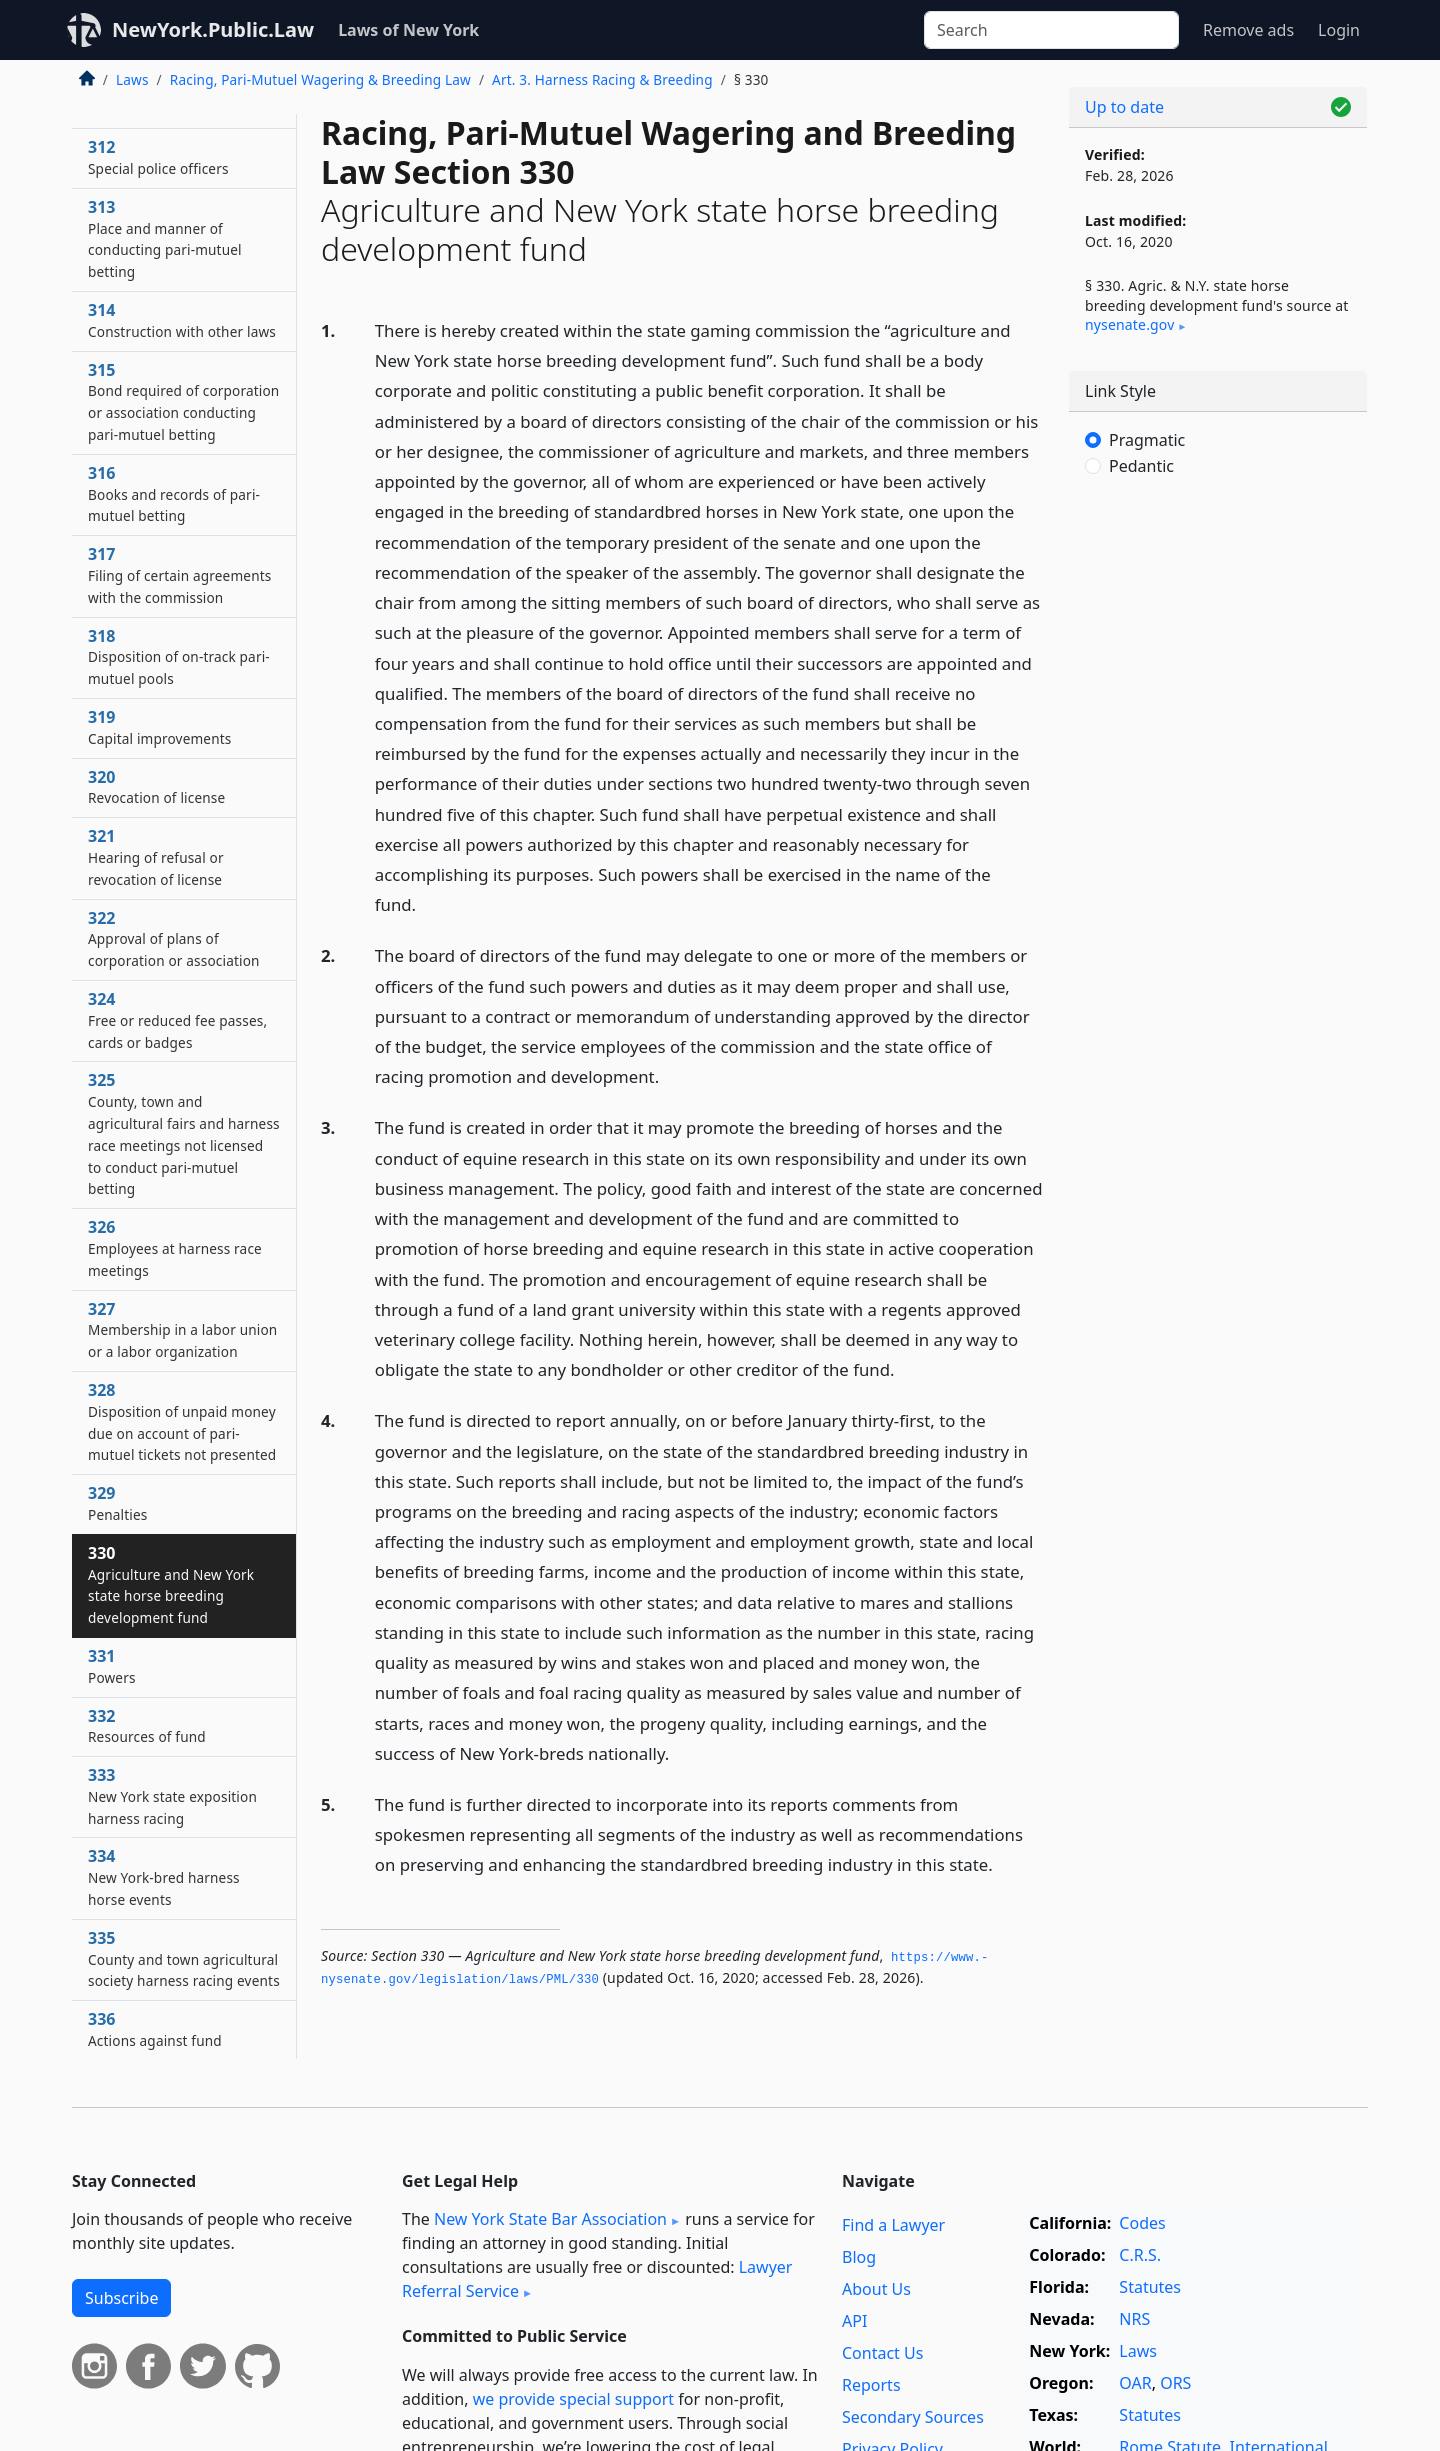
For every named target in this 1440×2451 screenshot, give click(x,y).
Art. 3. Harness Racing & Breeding (602, 79)
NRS (1134, 2319)
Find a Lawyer (893, 2225)
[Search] (1051, 30)
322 (174, 939)
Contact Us (882, 2353)
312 (158, 157)
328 (182, 1421)
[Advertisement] (1218, 825)
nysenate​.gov (1129, 324)
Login (1339, 30)
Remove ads (1248, 30)
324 (177, 1020)
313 (165, 238)
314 (182, 320)
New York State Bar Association (550, 2219)
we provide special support (573, 2399)
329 (117, 1503)
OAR (1135, 2383)
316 (174, 494)
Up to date (1124, 107)
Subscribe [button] (121, 2298)
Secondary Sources (913, 2417)
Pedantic (1141, 466)
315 (183, 401)
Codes (1142, 2223)
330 (171, 1584)
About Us (876, 2289)
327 (182, 1330)
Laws (132, 79)
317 (179, 575)
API (854, 2321)
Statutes (1150, 2287)
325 (184, 1133)
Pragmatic (1147, 440)
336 (155, 2029)
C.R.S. (1140, 2255)
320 (156, 787)
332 (147, 1726)
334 (164, 1877)
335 (184, 1959)
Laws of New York (408, 30)
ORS (1175, 2383)
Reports (871, 2385)
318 (179, 657)
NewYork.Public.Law (213, 29)
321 (156, 857)
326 (175, 1248)
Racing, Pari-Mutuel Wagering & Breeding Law (320, 79)
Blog (859, 2257)
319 (160, 727)
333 (172, 1796)
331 (112, 1666)
